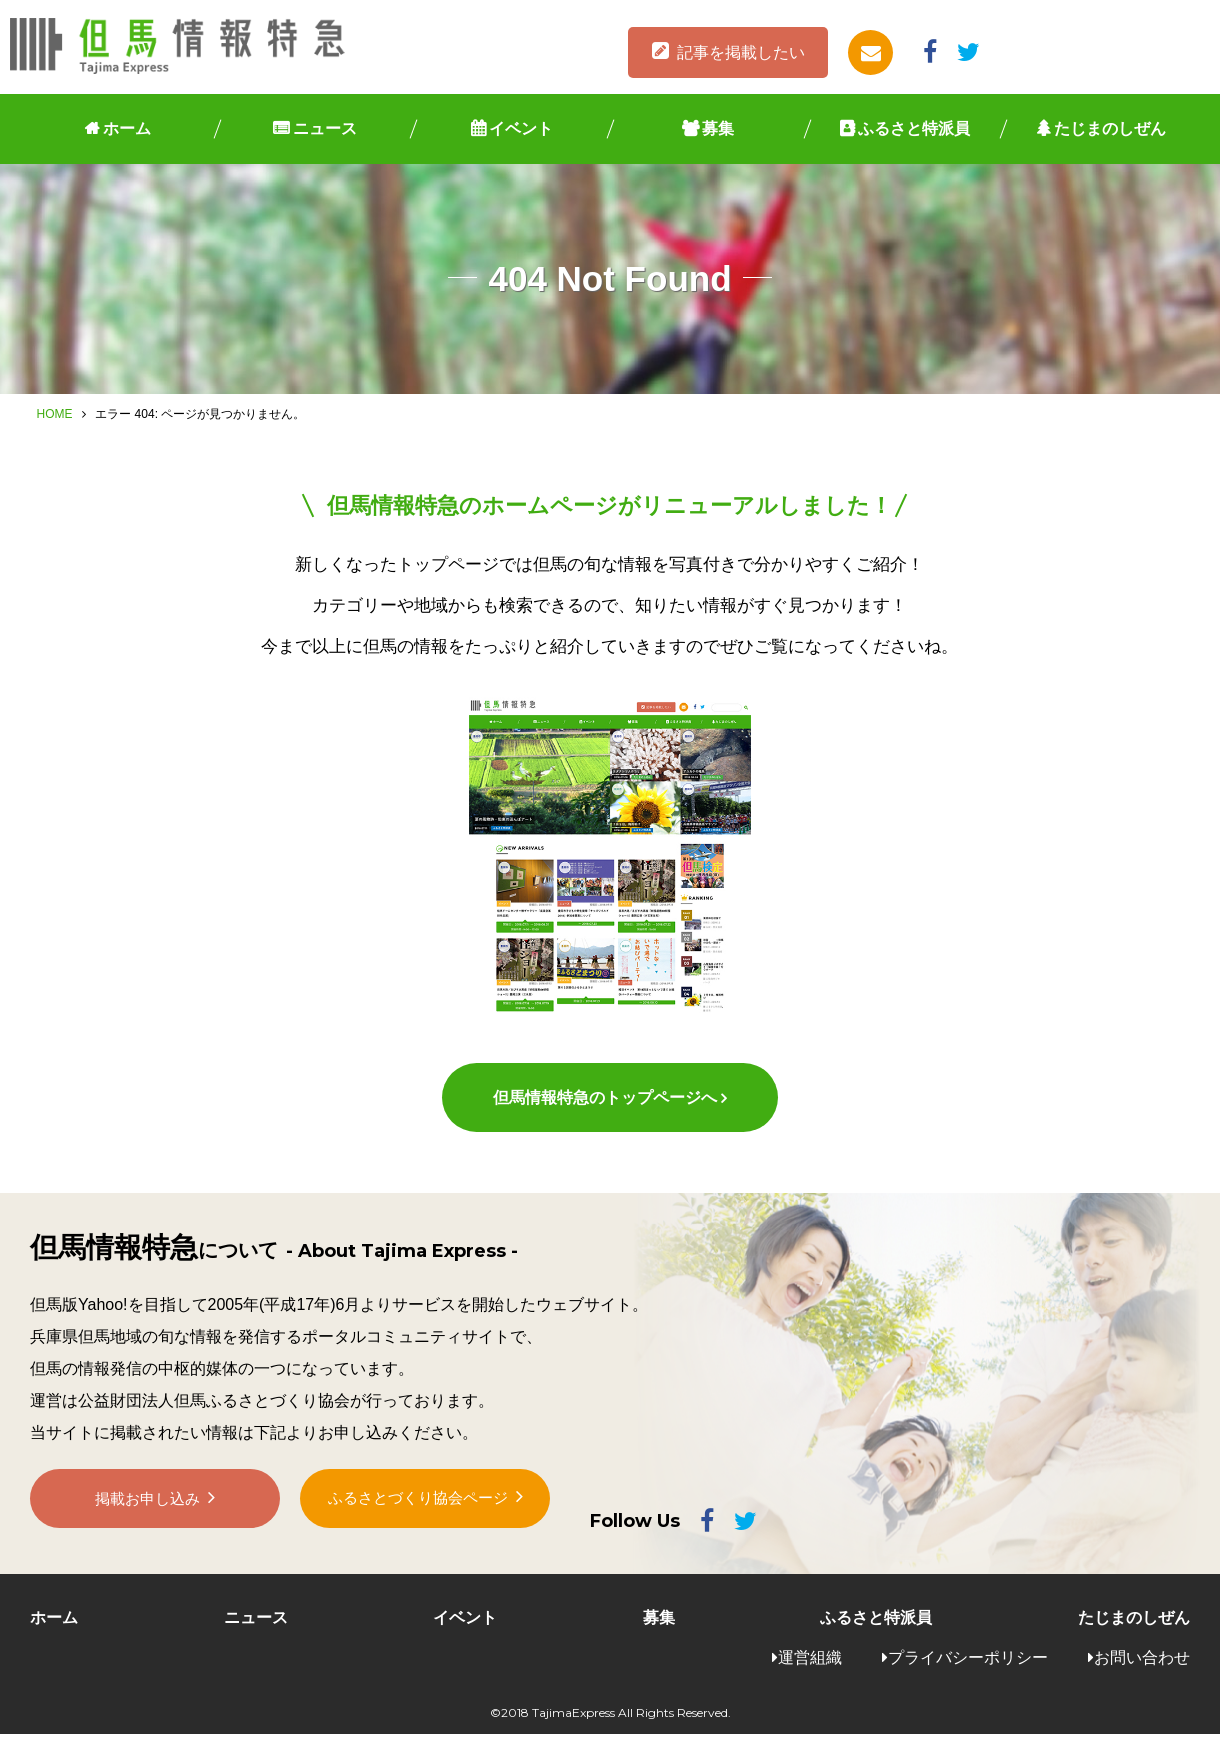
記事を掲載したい (741, 52)
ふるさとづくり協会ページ (418, 1531)
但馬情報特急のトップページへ (604, 1120)
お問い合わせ (1142, 1679)
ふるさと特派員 (914, 128)
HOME (55, 414)
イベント (521, 128)
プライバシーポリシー (968, 1679)
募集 (718, 128)
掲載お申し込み (148, 1532)
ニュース (325, 128)
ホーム (127, 128)
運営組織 (810, 1679)
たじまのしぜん (1110, 128)
